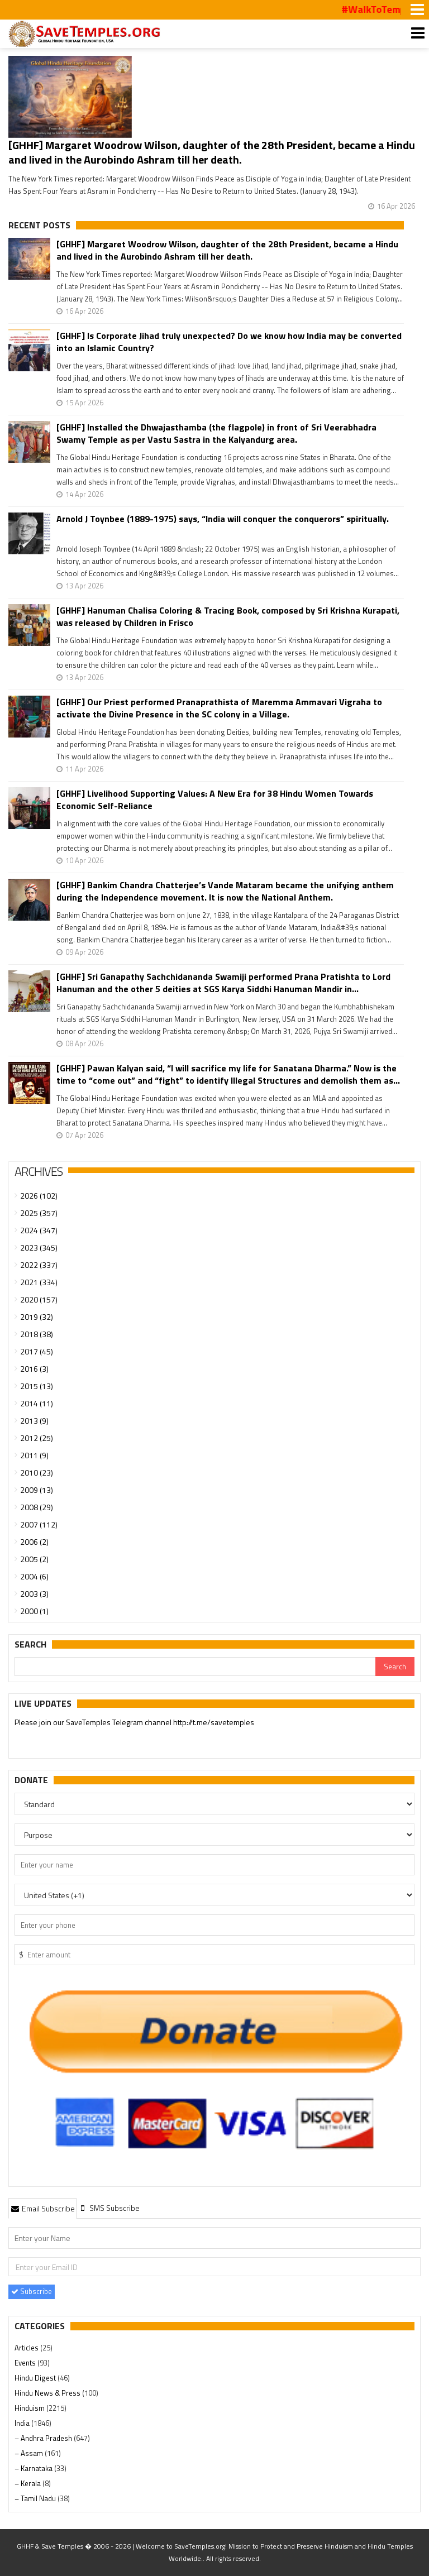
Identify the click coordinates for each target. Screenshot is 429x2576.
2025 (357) (39, 1213)
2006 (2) (34, 1542)
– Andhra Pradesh (44, 2438)
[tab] (42, 2208)
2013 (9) (34, 1420)
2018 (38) (36, 1334)
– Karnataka (34, 2468)
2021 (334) (39, 1282)
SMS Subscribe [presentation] (109, 2208)
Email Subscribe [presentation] (42, 2208)
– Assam (30, 2453)
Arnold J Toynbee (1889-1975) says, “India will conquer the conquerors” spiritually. (222, 519)
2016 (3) (34, 1369)
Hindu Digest (36, 2377)
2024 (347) (39, 1230)
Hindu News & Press (48, 2392)
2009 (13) (36, 1490)
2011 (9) (34, 1455)
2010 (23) (36, 1472)
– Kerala (28, 2483)
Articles (27, 2347)
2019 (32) (36, 1317)
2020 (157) (39, 1299)
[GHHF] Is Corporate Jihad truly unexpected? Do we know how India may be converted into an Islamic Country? (229, 341)
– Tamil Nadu (36, 2498)
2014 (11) (36, 1403)
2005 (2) (34, 1559)
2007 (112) (39, 1524)
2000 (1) (34, 1611)
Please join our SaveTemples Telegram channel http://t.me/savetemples (134, 1723)
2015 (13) (36, 1386)
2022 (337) (39, 1265)
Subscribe (31, 2291)
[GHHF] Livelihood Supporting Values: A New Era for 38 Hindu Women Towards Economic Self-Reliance (214, 799)
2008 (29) (36, 1507)
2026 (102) (39, 1195)
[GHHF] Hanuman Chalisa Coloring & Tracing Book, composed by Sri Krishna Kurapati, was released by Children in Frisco (227, 616)
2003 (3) (34, 1594)
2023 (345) (39, 1247)
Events (26, 2362)
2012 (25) (36, 1438)
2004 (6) (34, 1576)
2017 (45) (36, 1351)
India (23, 2423)
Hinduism (30, 2408)
